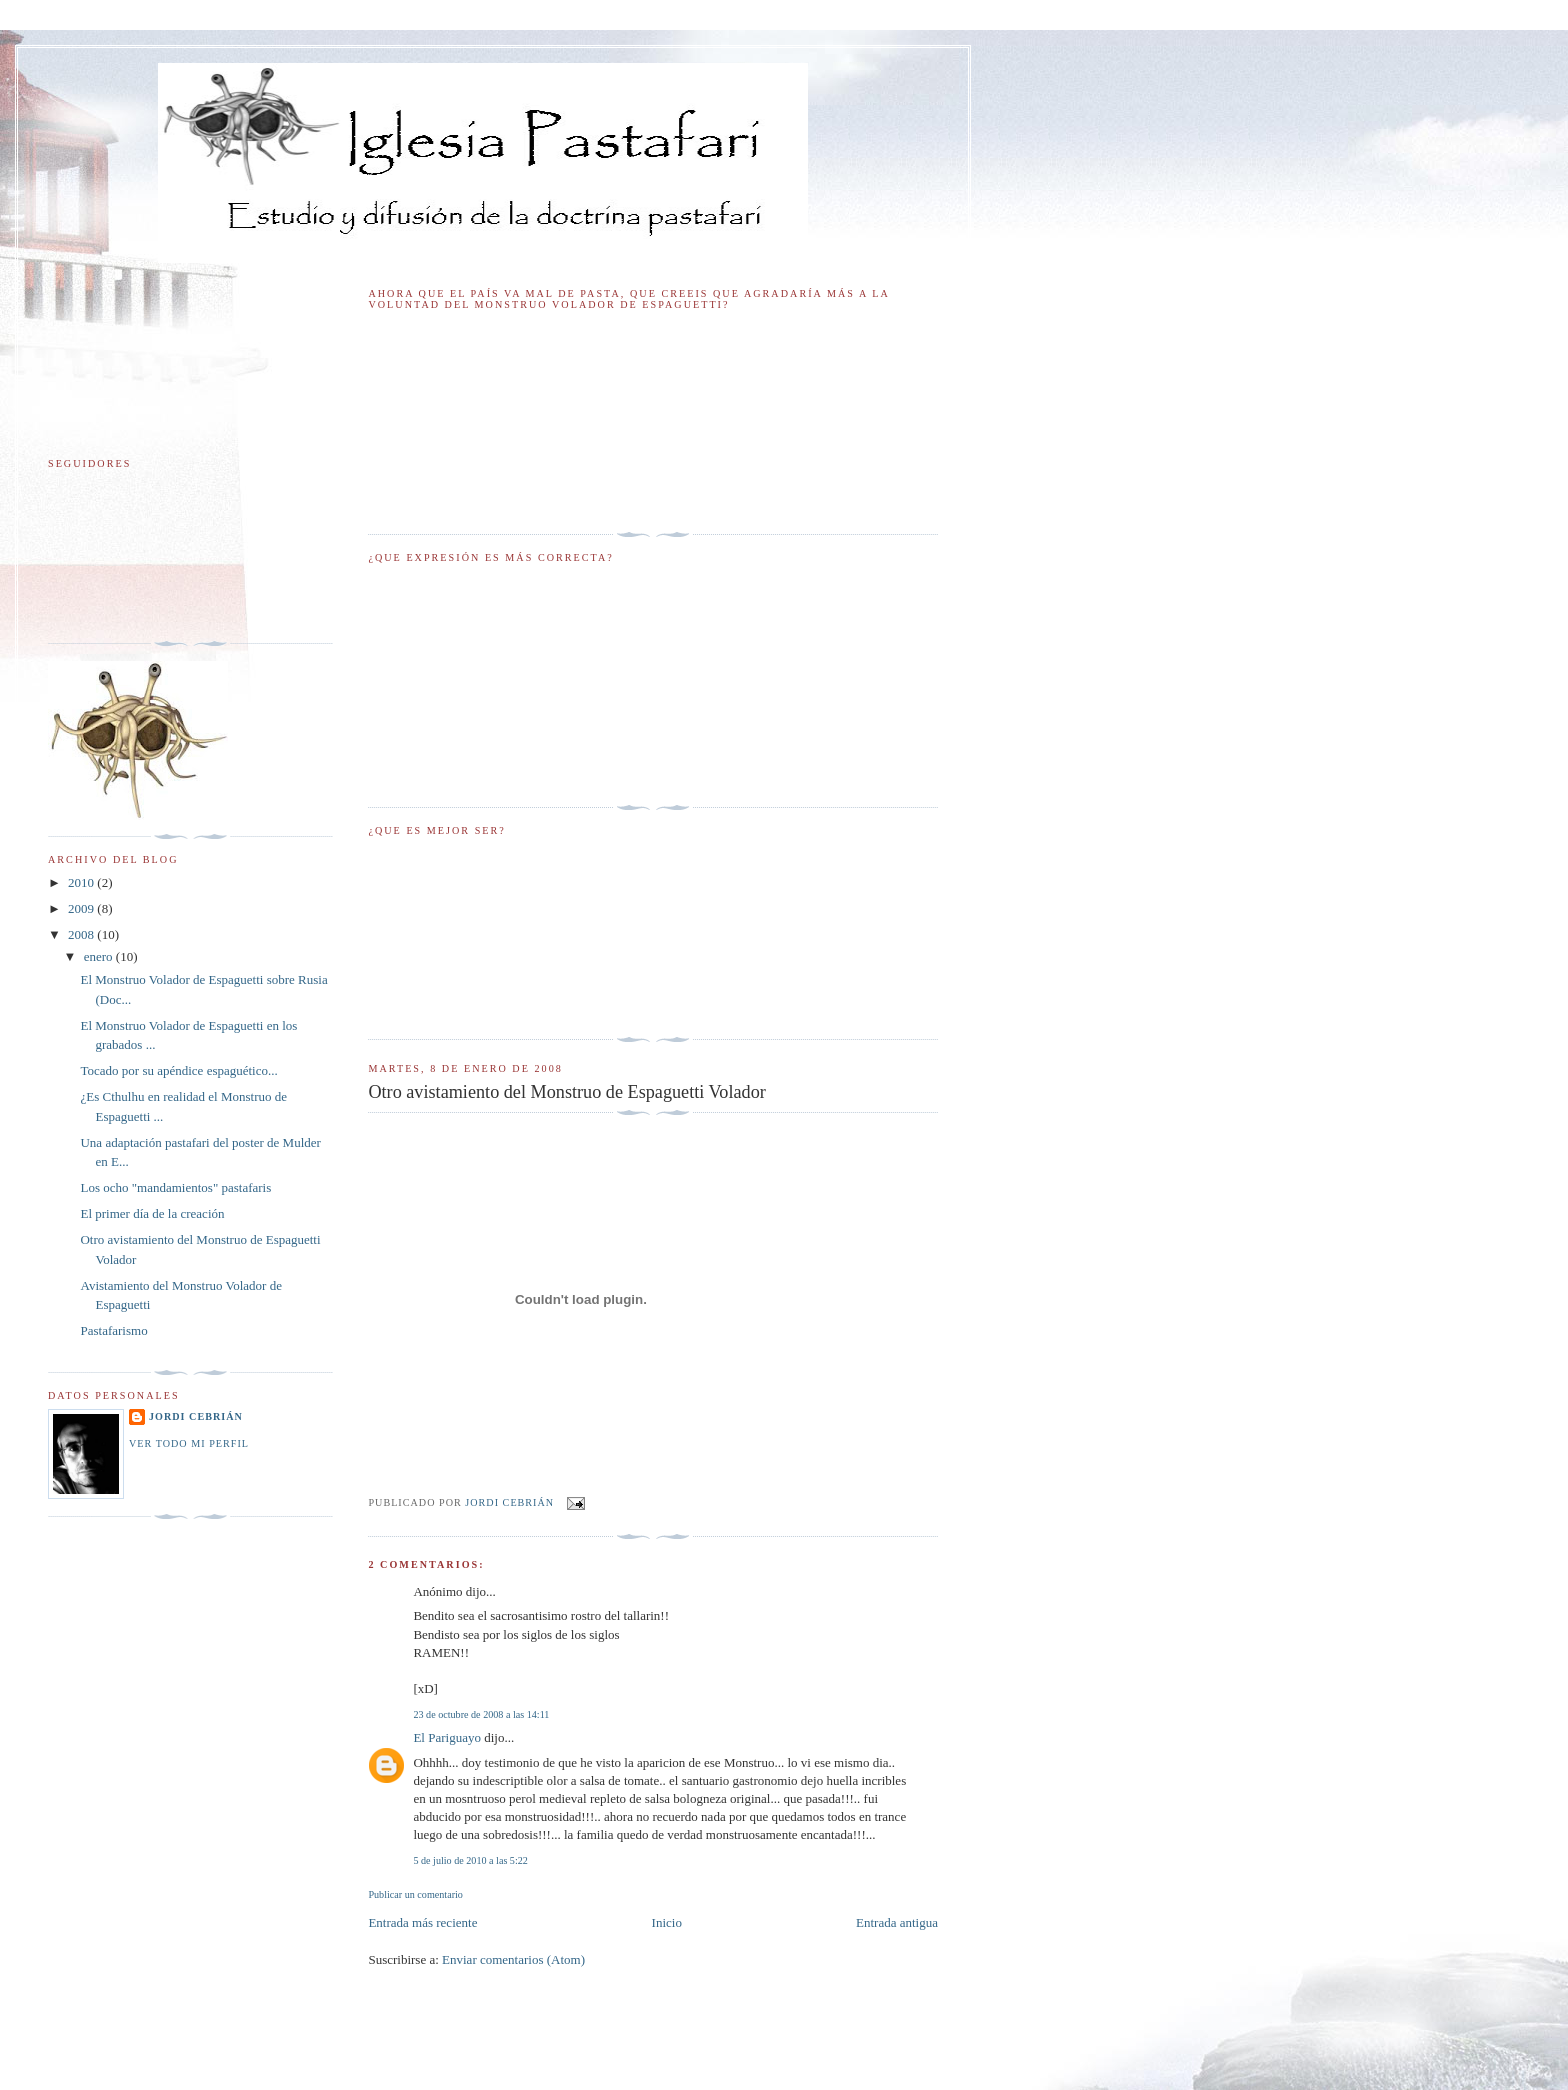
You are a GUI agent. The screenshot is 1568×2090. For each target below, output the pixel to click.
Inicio (667, 1922)
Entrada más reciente (422, 1922)
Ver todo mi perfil (189, 1443)
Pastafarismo (113, 1330)
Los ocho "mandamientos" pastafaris (175, 1187)
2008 (82, 934)
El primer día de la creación (152, 1213)
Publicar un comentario (415, 1894)
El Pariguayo (447, 1737)
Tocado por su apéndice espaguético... (178, 1070)
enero (100, 956)
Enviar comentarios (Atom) (513, 1959)
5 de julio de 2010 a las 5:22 (470, 1860)
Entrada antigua (897, 1922)
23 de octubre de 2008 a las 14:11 (481, 1714)
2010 (82, 882)
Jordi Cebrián (196, 1416)
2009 (82, 908)
